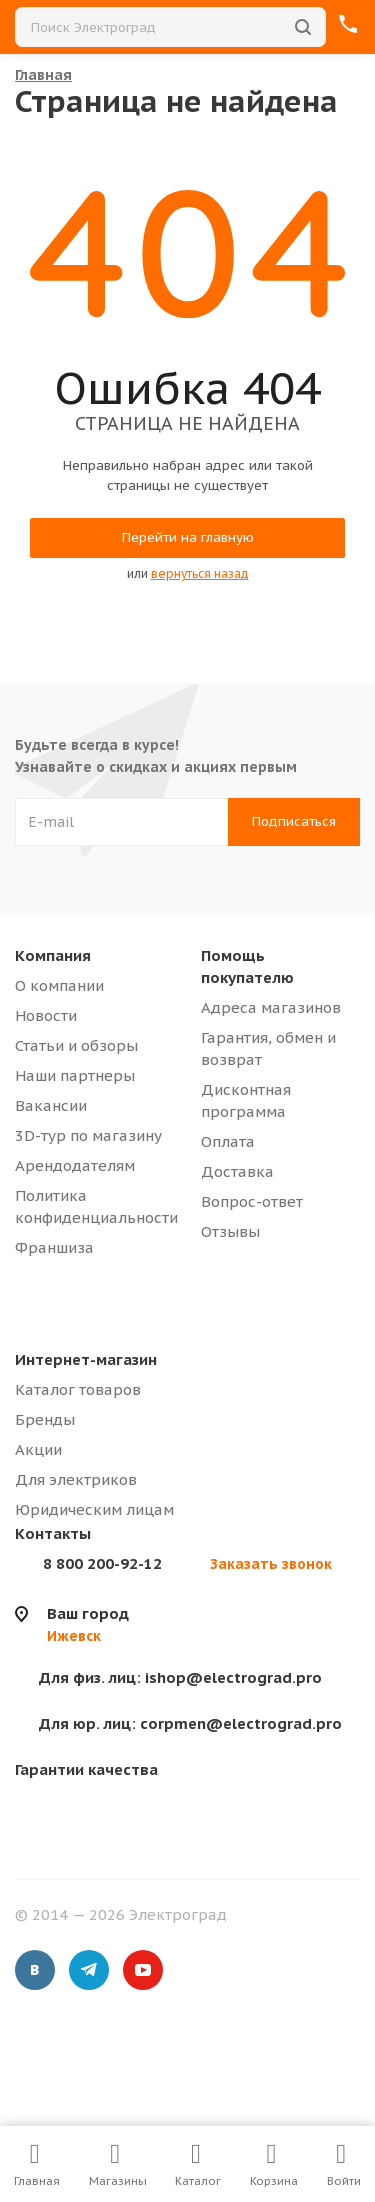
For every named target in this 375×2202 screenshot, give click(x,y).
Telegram (89, 1970)
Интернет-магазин (86, 1359)
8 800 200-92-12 (102, 1563)
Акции (38, 1449)
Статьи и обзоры (76, 1045)
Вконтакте (35, 1970)
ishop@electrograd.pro (180, 1677)
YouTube (143, 1970)
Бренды (45, 1419)
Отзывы (230, 1231)
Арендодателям (75, 1165)
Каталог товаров (78, 1389)
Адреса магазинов (271, 1007)
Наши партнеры (75, 1075)
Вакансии (51, 1105)
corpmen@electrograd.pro (190, 1723)
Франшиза (54, 1247)
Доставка (237, 1171)
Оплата (228, 1141)
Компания (53, 955)
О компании (59, 985)
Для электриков (76, 1479)
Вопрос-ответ (252, 1201)
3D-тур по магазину (88, 1135)
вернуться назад (200, 573)
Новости (46, 1015)
